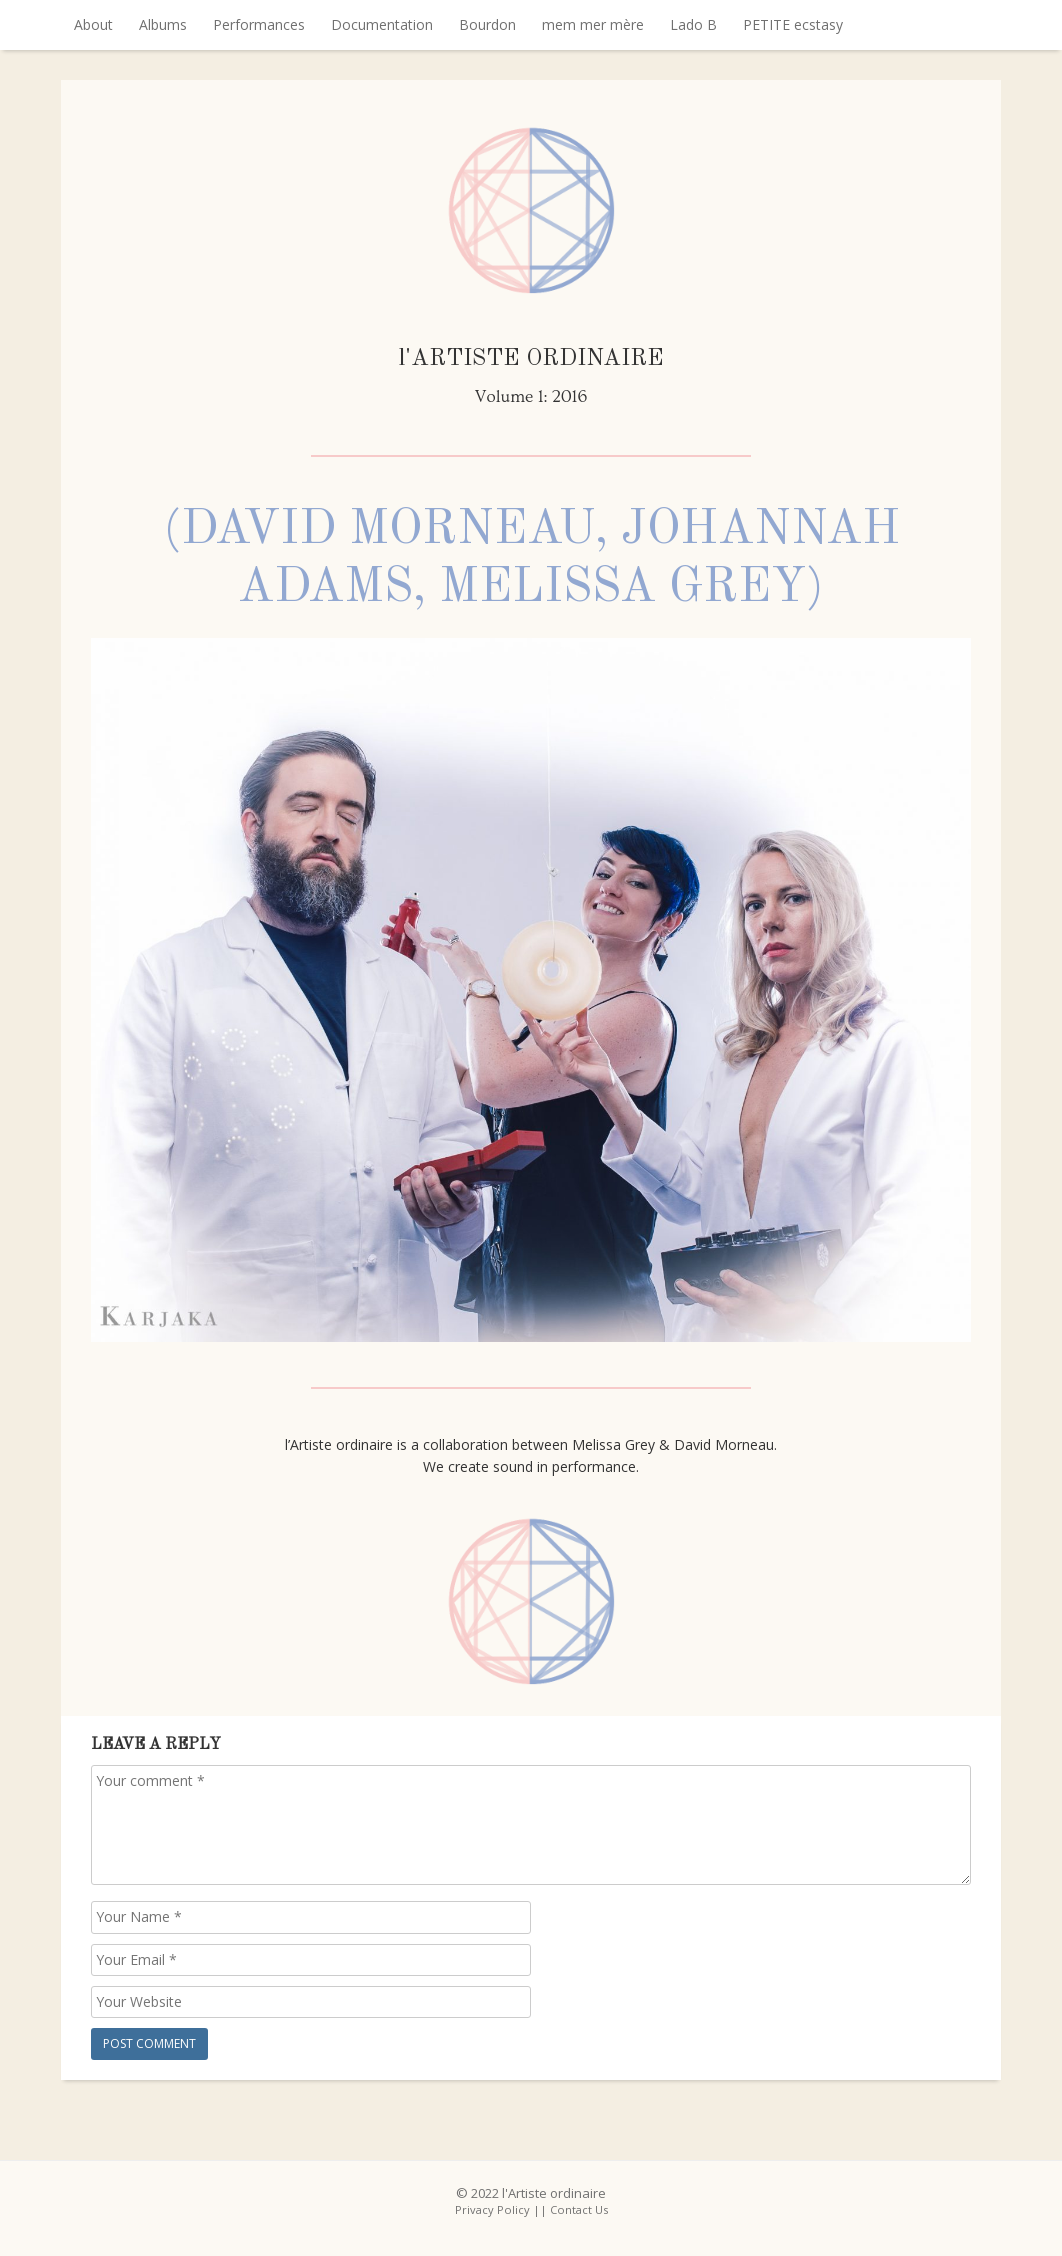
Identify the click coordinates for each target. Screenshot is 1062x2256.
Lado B (693, 24)
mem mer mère (593, 24)
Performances (259, 24)
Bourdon (487, 24)
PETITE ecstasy (793, 24)
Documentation (382, 24)
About (93, 24)
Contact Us (579, 2209)
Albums (163, 24)
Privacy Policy (492, 2209)
